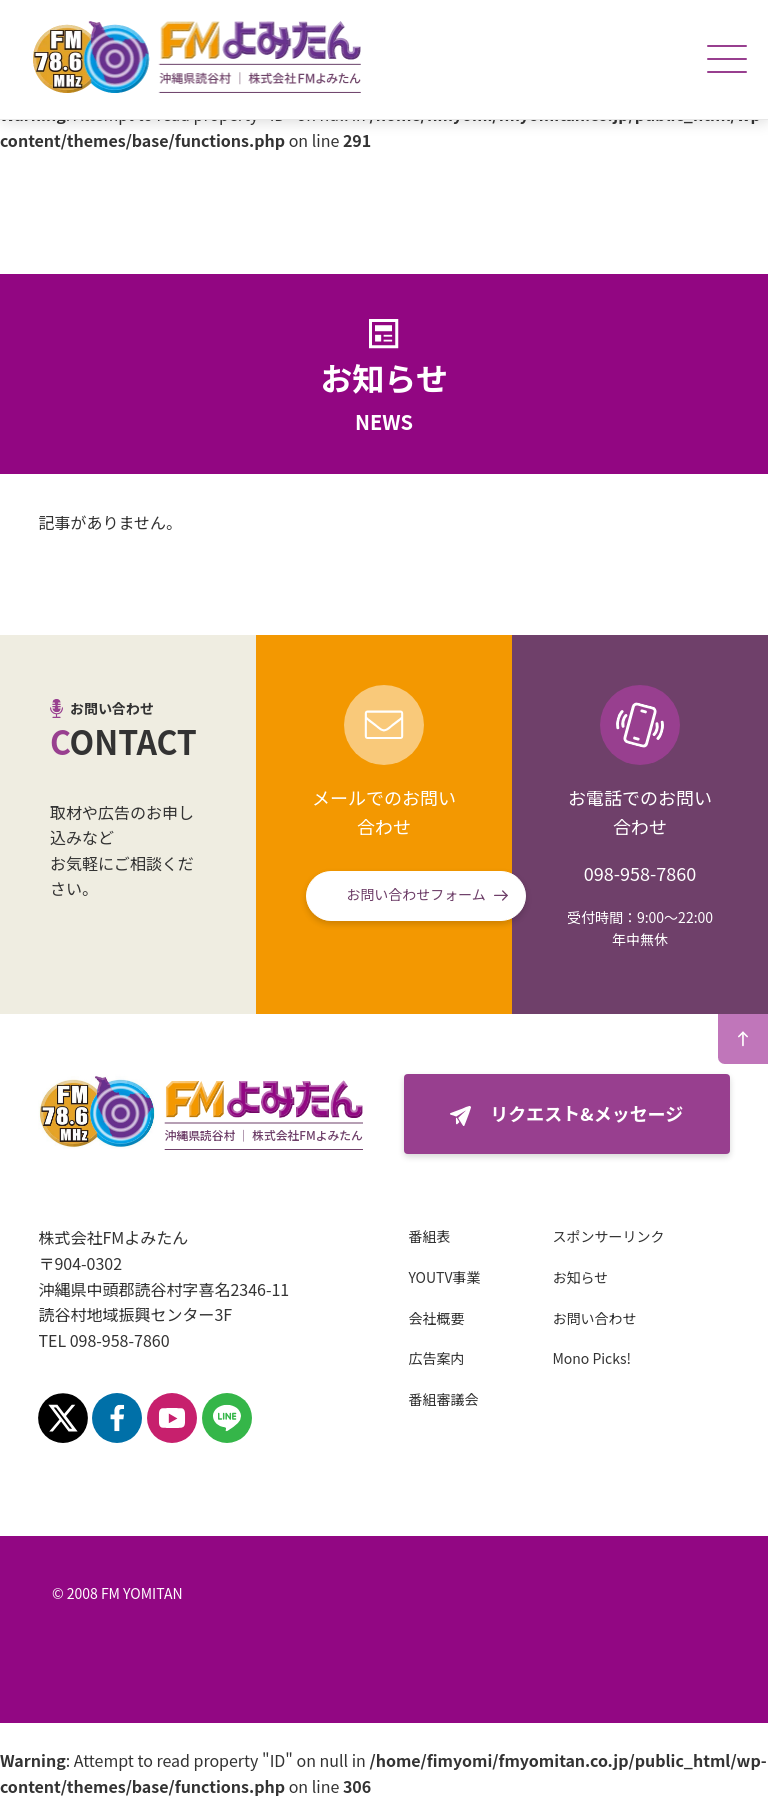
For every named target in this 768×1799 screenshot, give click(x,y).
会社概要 (436, 1318)
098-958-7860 (640, 873)
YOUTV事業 (444, 1277)
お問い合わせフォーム (416, 894)
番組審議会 (443, 1399)
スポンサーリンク (608, 1236)
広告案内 (436, 1358)
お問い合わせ (594, 1318)
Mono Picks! (591, 1358)
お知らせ (580, 1277)
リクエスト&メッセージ (586, 1113)
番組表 (429, 1236)
